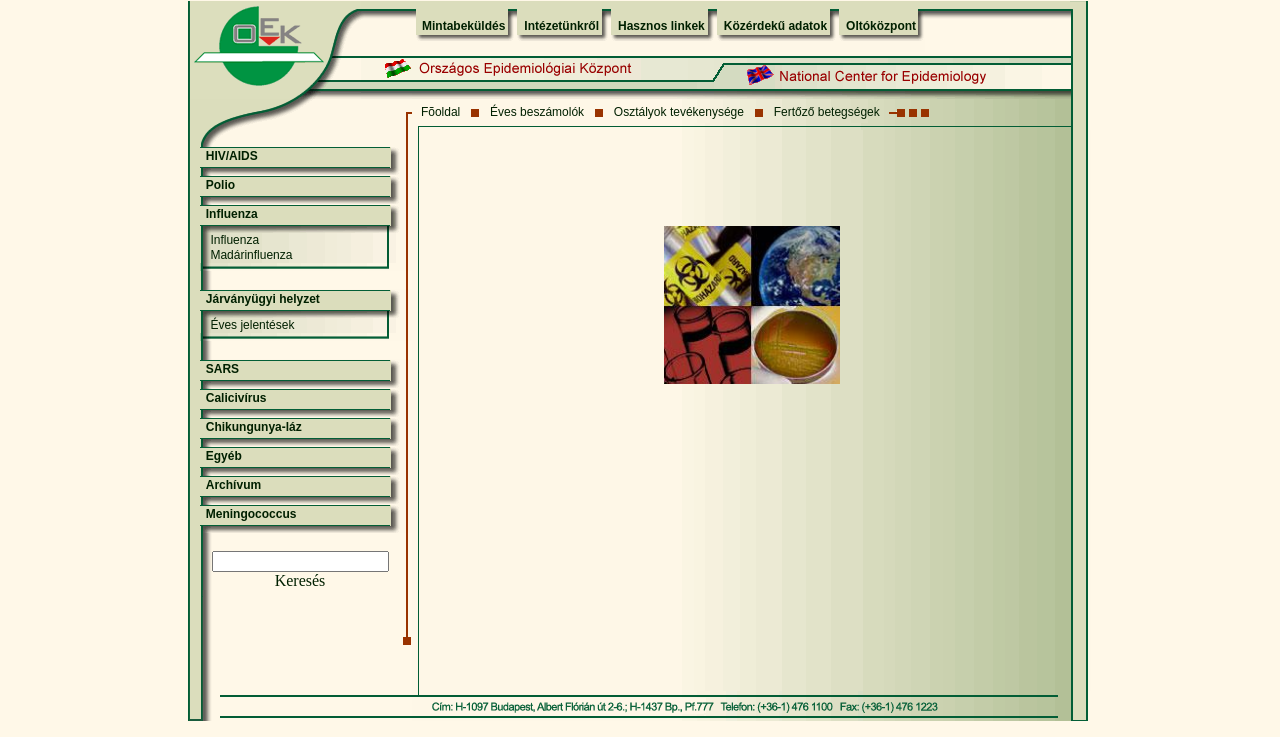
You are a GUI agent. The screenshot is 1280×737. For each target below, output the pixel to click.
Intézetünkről (561, 26)
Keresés (300, 580)
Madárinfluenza (251, 255)
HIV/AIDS (232, 156)
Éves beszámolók (537, 112)
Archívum (233, 485)
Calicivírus (236, 398)
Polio (220, 185)
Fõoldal (440, 112)
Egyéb (224, 456)
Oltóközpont (881, 26)
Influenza (232, 214)
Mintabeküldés (463, 26)
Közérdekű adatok (775, 26)
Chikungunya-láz (254, 427)
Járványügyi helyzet (263, 299)
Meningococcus (251, 514)
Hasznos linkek (661, 26)
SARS (222, 369)
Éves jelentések (252, 325)
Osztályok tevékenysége (679, 112)
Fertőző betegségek (827, 112)
